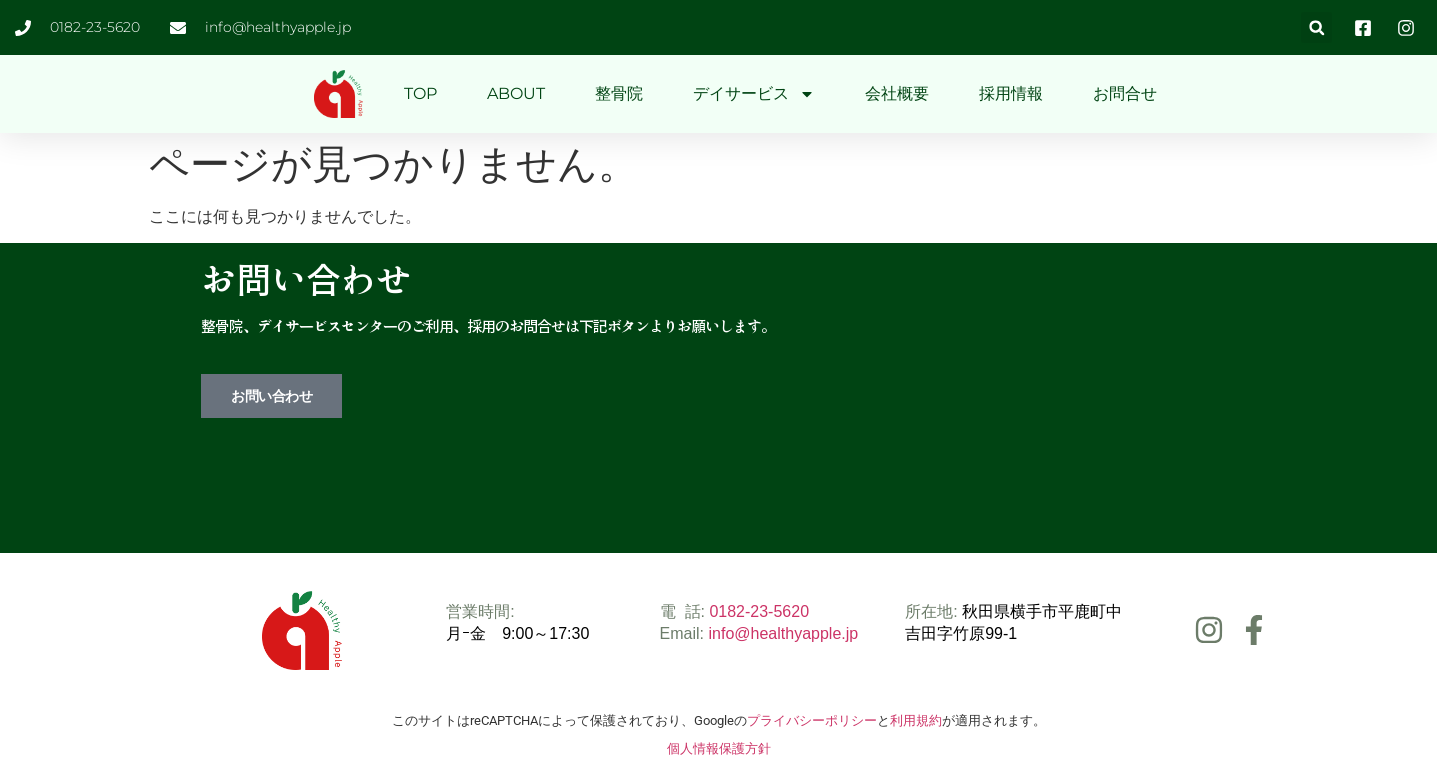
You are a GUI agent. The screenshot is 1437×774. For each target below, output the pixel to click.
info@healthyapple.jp (784, 633)
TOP (420, 93)
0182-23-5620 (759, 611)
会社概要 (897, 93)
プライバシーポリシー (812, 720)
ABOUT (516, 93)
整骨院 (619, 93)
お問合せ (1125, 93)
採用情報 (1011, 93)
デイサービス (754, 94)
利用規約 (916, 720)
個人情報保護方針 (719, 748)
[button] (1316, 27)
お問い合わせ (271, 396)
